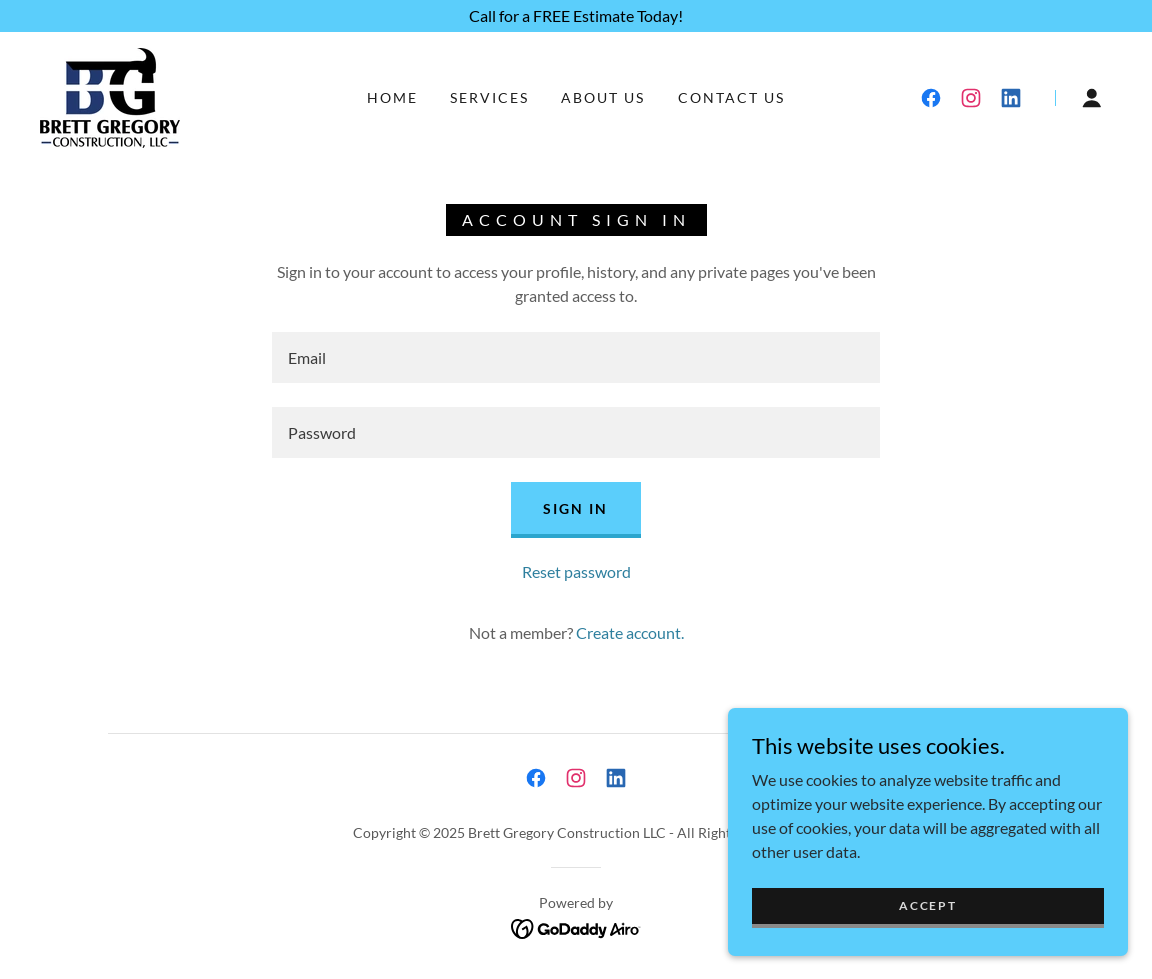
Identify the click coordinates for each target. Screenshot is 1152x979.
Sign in (575, 508)
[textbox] (576, 357)
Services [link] (489, 97)
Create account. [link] (630, 632)
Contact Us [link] (731, 97)
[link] (110, 95)
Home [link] (392, 97)
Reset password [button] (576, 571)
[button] (1092, 98)
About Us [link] (603, 97)
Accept (927, 932)
